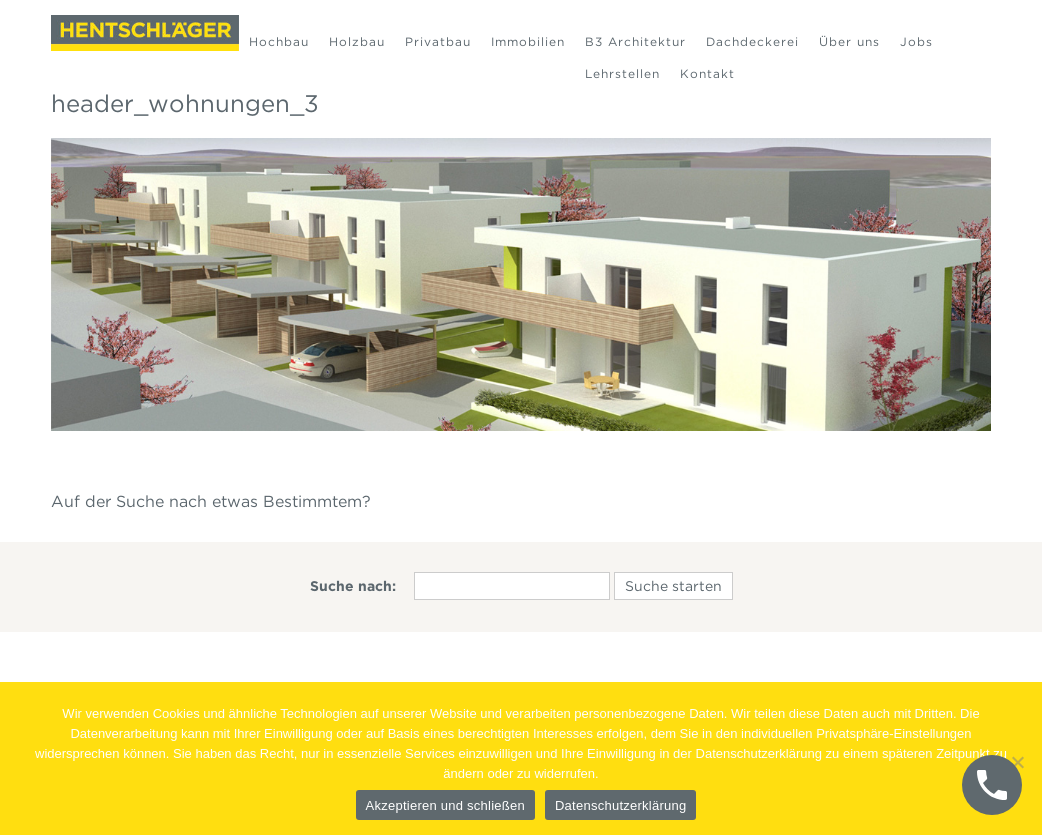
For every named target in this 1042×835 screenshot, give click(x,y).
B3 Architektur (635, 41)
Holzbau (357, 41)
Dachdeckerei (752, 41)
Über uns (849, 41)
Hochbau (279, 41)
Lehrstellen (622, 73)
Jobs (916, 41)
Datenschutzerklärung (620, 805)
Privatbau (438, 41)
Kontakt (707, 73)
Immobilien (528, 41)
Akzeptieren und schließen (445, 805)
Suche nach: (353, 586)
